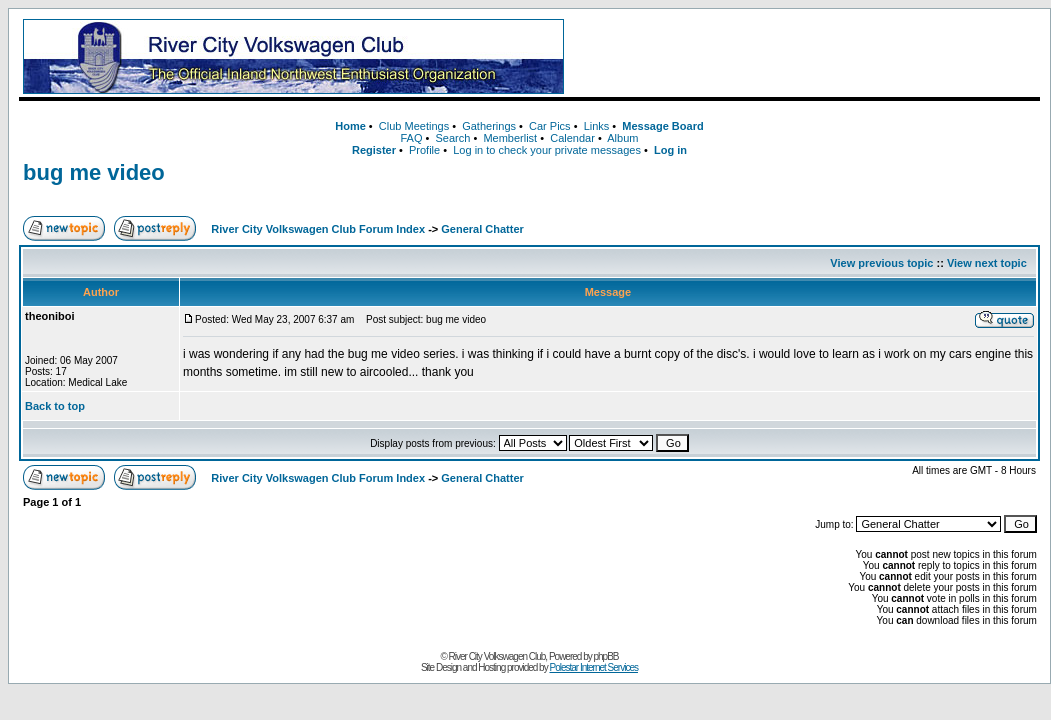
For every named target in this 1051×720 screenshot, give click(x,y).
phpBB (606, 656)
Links (597, 126)
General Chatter (482, 229)
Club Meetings (414, 126)
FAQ (411, 138)
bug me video (94, 172)
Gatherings (489, 126)
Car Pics (550, 126)
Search (452, 138)
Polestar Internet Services (593, 667)
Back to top (55, 406)
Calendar (572, 138)
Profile (424, 150)
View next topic (987, 263)
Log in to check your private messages (547, 150)
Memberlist (510, 138)
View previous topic (881, 263)
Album (622, 138)
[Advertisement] (806, 57)
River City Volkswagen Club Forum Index (318, 229)
